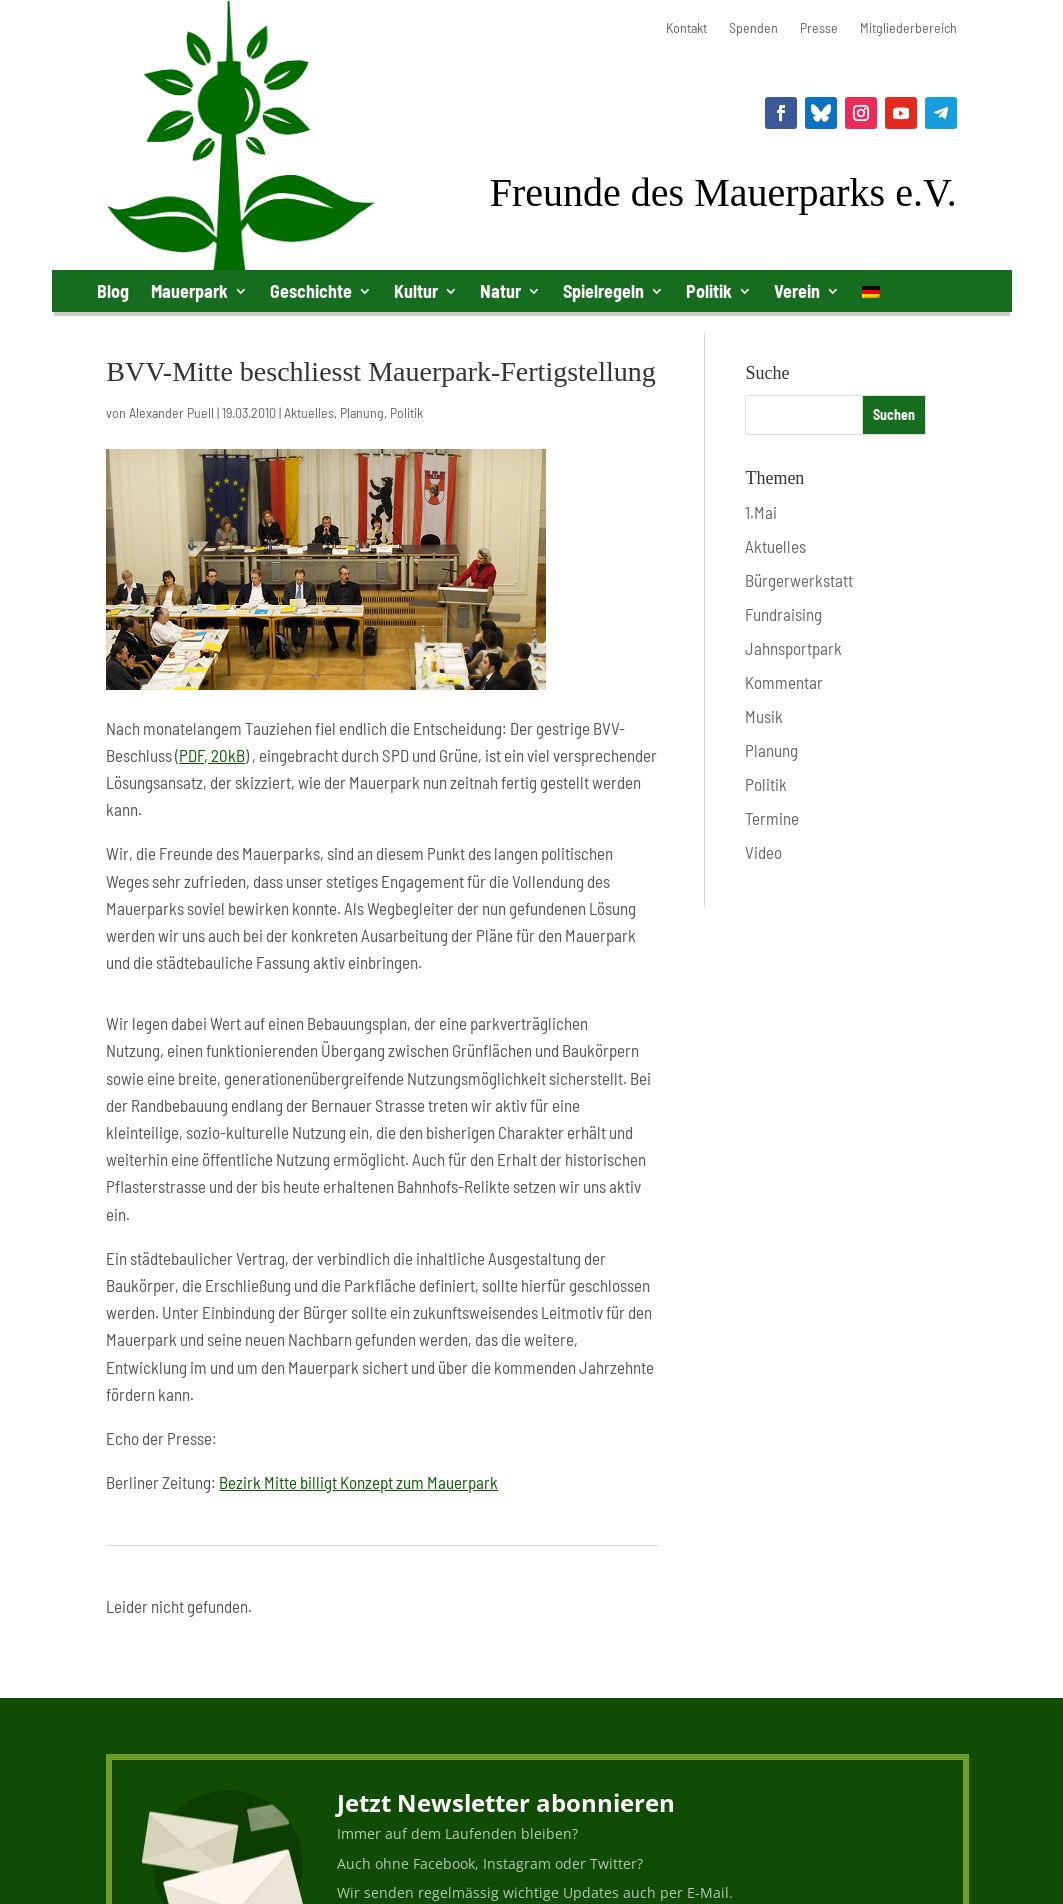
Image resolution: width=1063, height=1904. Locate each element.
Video (763, 852)
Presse (819, 28)
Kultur (416, 291)
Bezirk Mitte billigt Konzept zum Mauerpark (358, 1482)
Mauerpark (189, 291)
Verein (797, 291)
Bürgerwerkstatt (799, 580)
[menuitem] (871, 295)
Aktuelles (309, 412)
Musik (764, 716)
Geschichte (311, 291)
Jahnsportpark (793, 648)
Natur (500, 291)
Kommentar (784, 682)
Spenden (753, 28)
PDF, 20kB (212, 755)
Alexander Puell (171, 412)
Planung (362, 412)
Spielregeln (603, 291)
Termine (772, 818)
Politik (709, 291)
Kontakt (686, 28)
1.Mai (761, 512)
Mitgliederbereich (908, 28)
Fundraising (783, 614)
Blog (113, 291)
